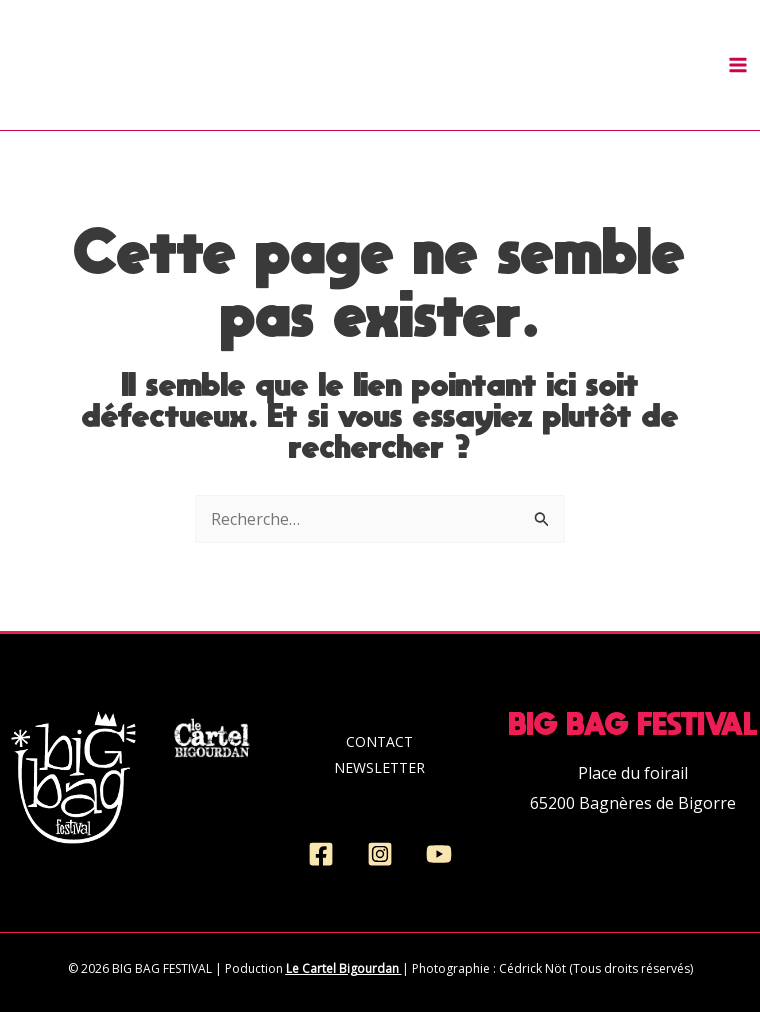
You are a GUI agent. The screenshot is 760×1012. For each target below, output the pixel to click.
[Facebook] (321, 854)
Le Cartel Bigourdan (342, 968)
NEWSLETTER (379, 767)
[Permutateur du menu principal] (738, 65)
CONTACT (379, 741)
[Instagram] (380, 854)
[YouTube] (439, 854)
